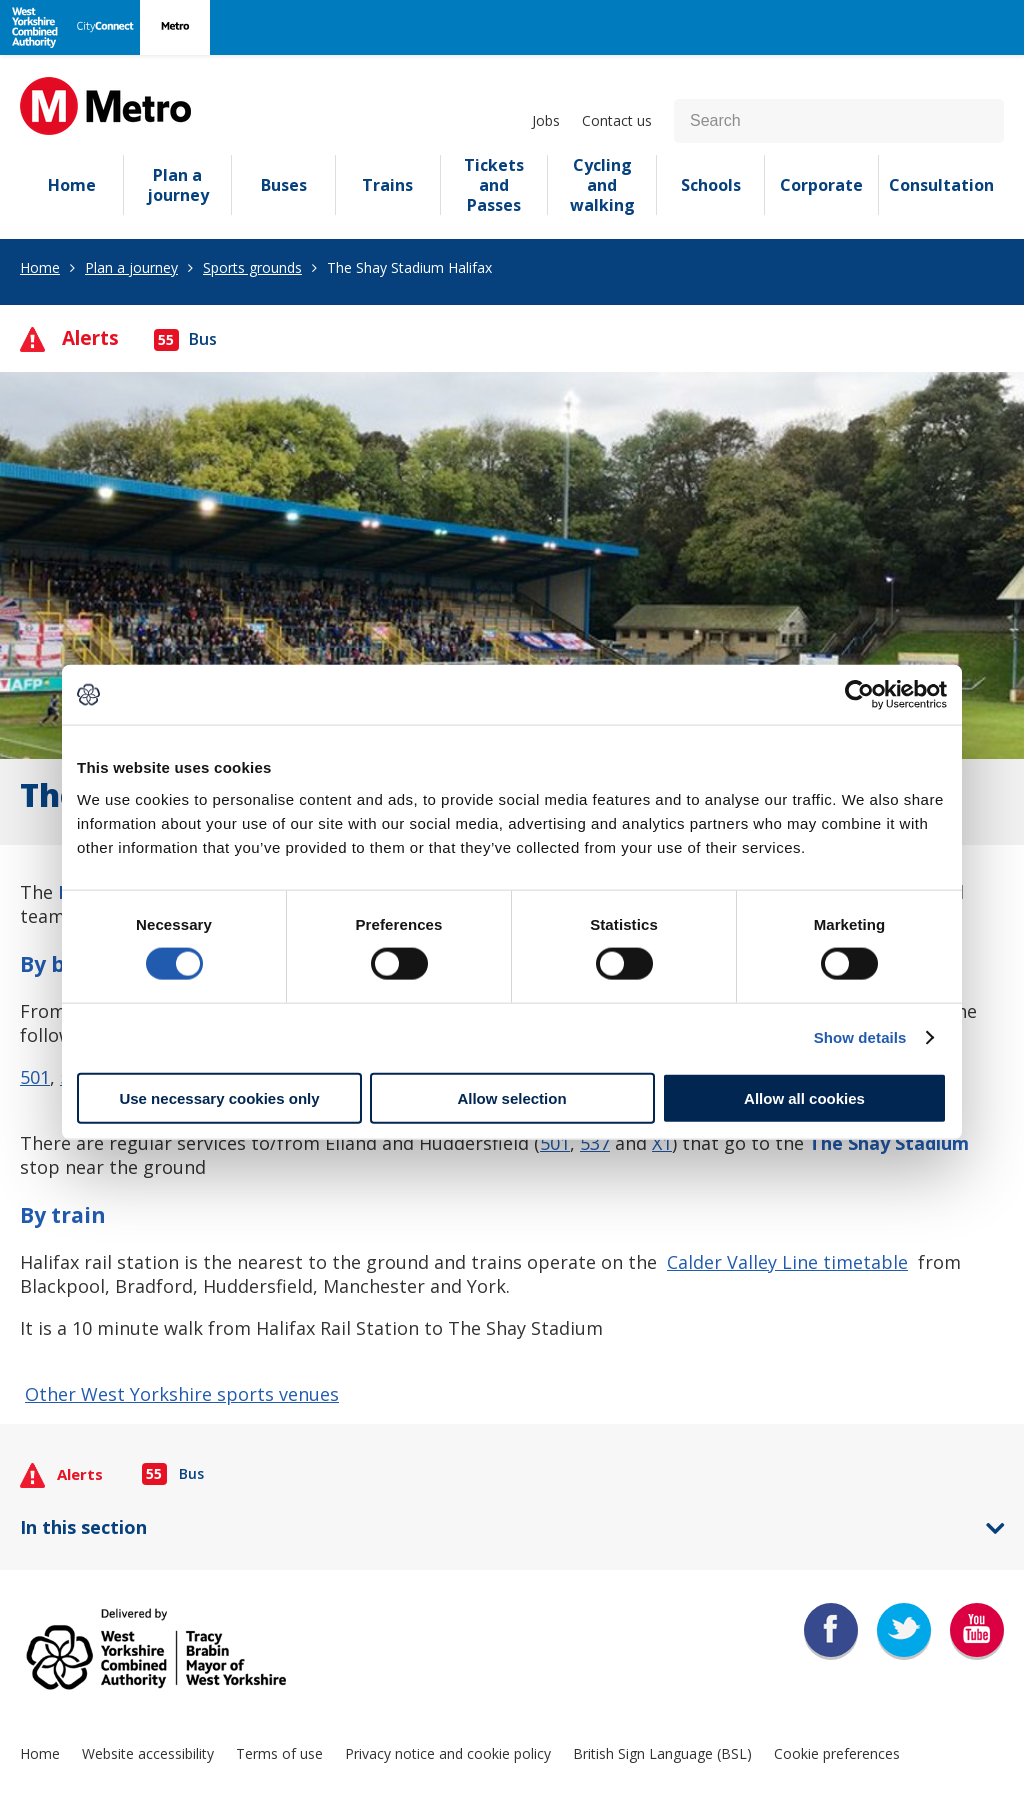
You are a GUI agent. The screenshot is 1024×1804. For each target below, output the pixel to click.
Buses (284, 185)
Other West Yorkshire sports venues (182, 1394)
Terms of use (279, 1753)
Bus (185, 339)
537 (595, 1143)
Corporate (821, 185)
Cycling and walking (602, 185)
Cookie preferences (837, 1753)
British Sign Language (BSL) (662, 1753)
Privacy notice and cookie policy (448, 1753)
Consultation (941, 185)
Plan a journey (178, 185)
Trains (387, 185)
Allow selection (511, 1097)
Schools (711, 185)
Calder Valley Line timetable (787, 1262)
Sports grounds (252, 267)
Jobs (546, 120)
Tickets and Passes (494, 185)
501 (35, 1077)
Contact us (617, 120)
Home (72, 185)
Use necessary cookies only (219, 1097)
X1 (662, 1143)
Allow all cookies (804, 1097)
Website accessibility (148, 1753)
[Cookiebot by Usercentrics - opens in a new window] (859, 695)
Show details (860, 1037)
